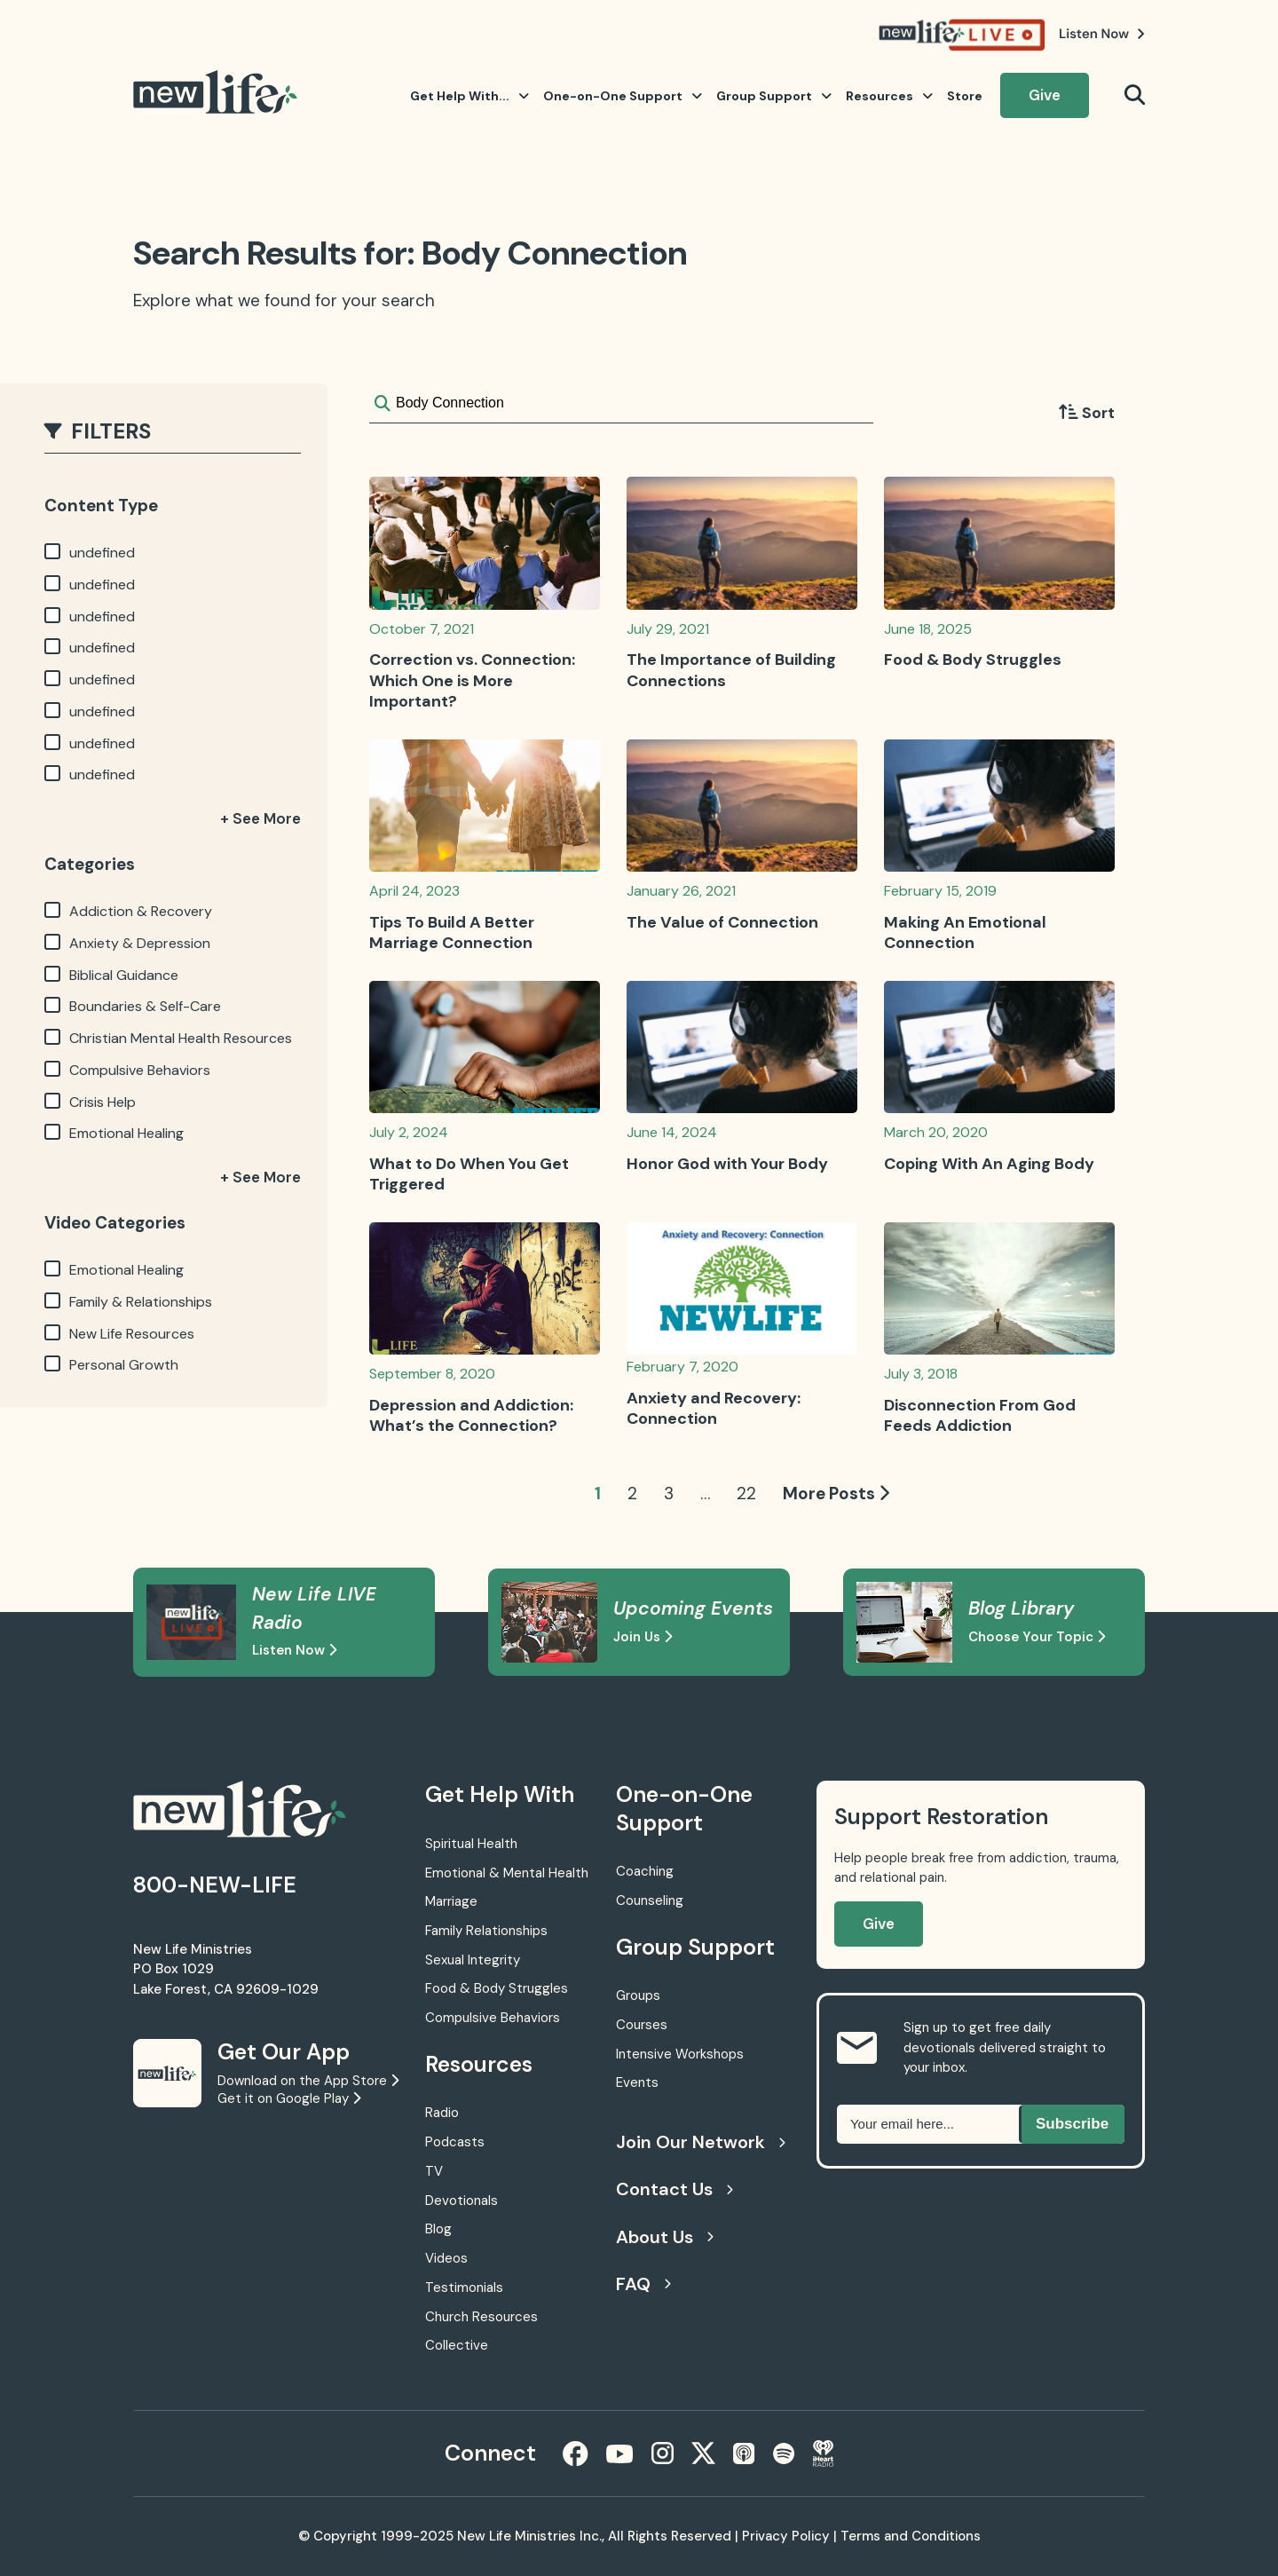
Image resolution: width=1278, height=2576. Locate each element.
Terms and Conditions (910, 2536)
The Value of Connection (722, 922)
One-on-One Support (622, 96)
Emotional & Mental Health (506, 1873)
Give (1045, 95)
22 (746, 1493)
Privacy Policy (786, 2536)
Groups (638, 1995)
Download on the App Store (307, 2081)
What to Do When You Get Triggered (469, 1174)
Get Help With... (469, 96)
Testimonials (464, 2287)
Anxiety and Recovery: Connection (714, 1408)
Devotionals (461, 2200)
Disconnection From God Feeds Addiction (980, 1415)
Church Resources (481, 2317)
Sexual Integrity (472, 1960)
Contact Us (674, 2189)
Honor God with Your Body (727, 1163)
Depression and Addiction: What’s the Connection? (471, 1415)
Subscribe (1072, 2123)
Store (964, 96)
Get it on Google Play (288, 2098)
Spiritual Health (471, 1844)
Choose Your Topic (1036, 1637)
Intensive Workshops (680, 2054)
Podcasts (455, 2142)
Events (637, 2082)
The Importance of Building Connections (731, 670)
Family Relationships (486, 1931)
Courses (641, 2025)
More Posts (836, 1493)
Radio (442, 2113)
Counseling (649, 1900)
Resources (889, 96)
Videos (446, 2258)
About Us (665, 2236)
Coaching (645, 1871)
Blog (438, 2229)
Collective (456, 2345)
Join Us (642, 1637)
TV (434, 2171)
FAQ (643, 2283)
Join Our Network (698, 2141)
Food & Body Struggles (972, 659)
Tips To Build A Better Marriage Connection (451, 932)
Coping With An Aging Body (989, 1163)
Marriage (451, 1901)
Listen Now (294, 1650)
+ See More (260, 818)
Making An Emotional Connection (965, 932)
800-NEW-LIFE (214, 1885)
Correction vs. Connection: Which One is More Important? (472, 680)
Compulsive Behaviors (492, 2018)
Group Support (774, 96)
